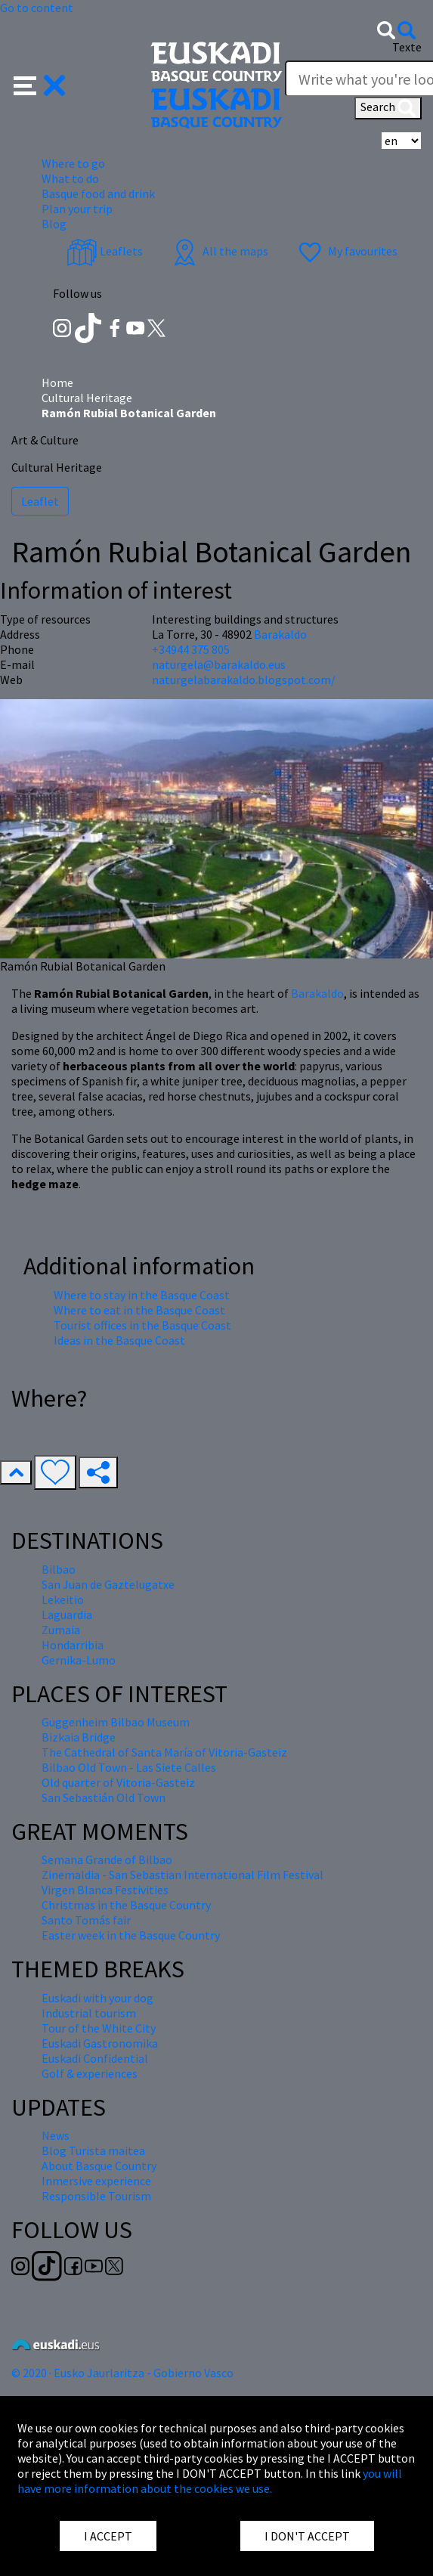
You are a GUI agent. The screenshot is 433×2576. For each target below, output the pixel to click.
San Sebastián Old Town (103, 1797)
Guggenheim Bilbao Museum (116, 1721)
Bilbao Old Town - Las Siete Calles (129, 1767)
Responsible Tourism (96, 2195)
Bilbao (59, 1569)
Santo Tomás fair (86, 1919)
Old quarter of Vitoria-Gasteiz (118, 1782)
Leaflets (104, 251)
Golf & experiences (90, 2073)
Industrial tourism (89, 2012)
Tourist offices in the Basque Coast (142, 1325)
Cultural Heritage (87, 397)
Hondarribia (73, 1644)
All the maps (218, 251)
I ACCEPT (108, 2535)
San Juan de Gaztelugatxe (108, 1584)
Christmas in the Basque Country (126, 1904)
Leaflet (40, 501)
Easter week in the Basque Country (131, 1935)
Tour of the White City (99, 2028)
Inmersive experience (96, 2180)
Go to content (36, 7)
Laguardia (67, 1614)
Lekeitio (63, 1599)
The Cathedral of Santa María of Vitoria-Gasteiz (164, 1752)
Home (57, 382)
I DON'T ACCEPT (307, 2535)
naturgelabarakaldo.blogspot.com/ (244, 679)
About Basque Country (99, 2165)
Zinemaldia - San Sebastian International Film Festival (182, 1874)
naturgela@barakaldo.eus (219, 664)
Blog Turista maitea (93, 2150)
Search (388, 108)
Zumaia (61, 1629)
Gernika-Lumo (79, 1659)
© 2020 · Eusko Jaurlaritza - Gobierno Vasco (122, 2372)
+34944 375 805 (191, 649)
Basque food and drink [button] (98, 193)
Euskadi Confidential (95, 2058)
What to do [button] (70, 178)
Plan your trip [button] (77, 208)
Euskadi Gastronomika (100, 2043)
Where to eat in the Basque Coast (139, 1309)
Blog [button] (54, 223)
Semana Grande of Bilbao (107, 1859)
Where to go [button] (73, 163)
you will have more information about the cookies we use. (209, 2481)
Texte (407, 46)
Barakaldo (317, 993)
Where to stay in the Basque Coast (142, 1294)
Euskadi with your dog (97, 1997)
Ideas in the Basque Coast (119, 1340)
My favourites (346, 251)
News (56, 2135)
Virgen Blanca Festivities (105, 1889)
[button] (39, 83)
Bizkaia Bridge (79, 1737)
